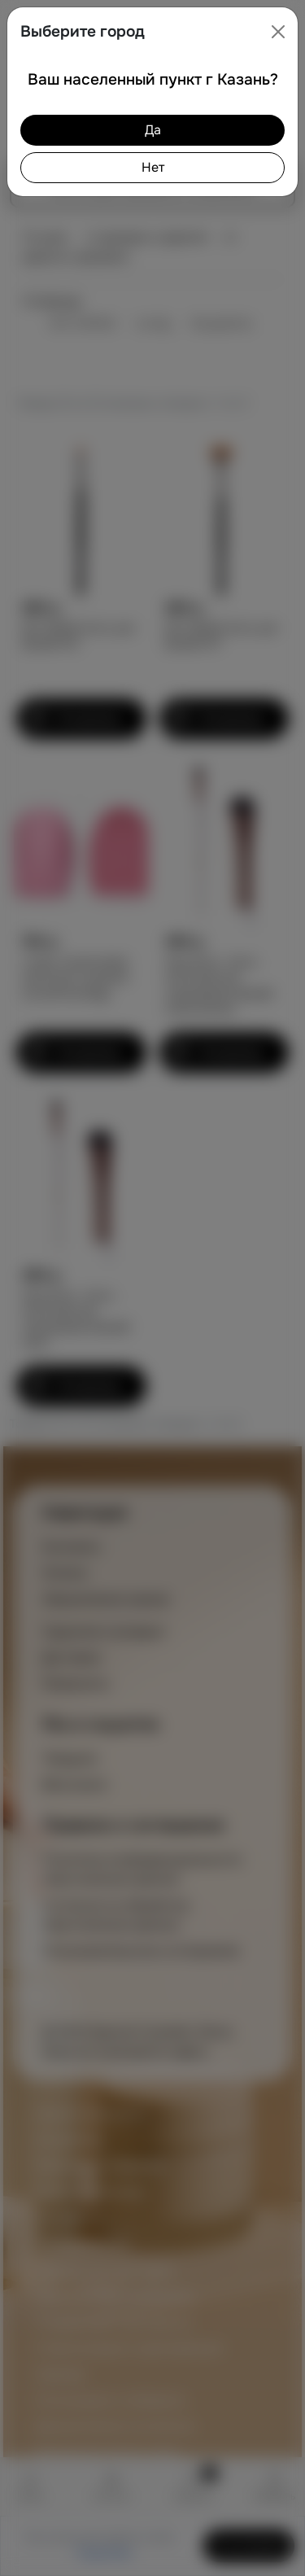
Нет (153, 167)
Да (153, 129)
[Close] (278, 32)
